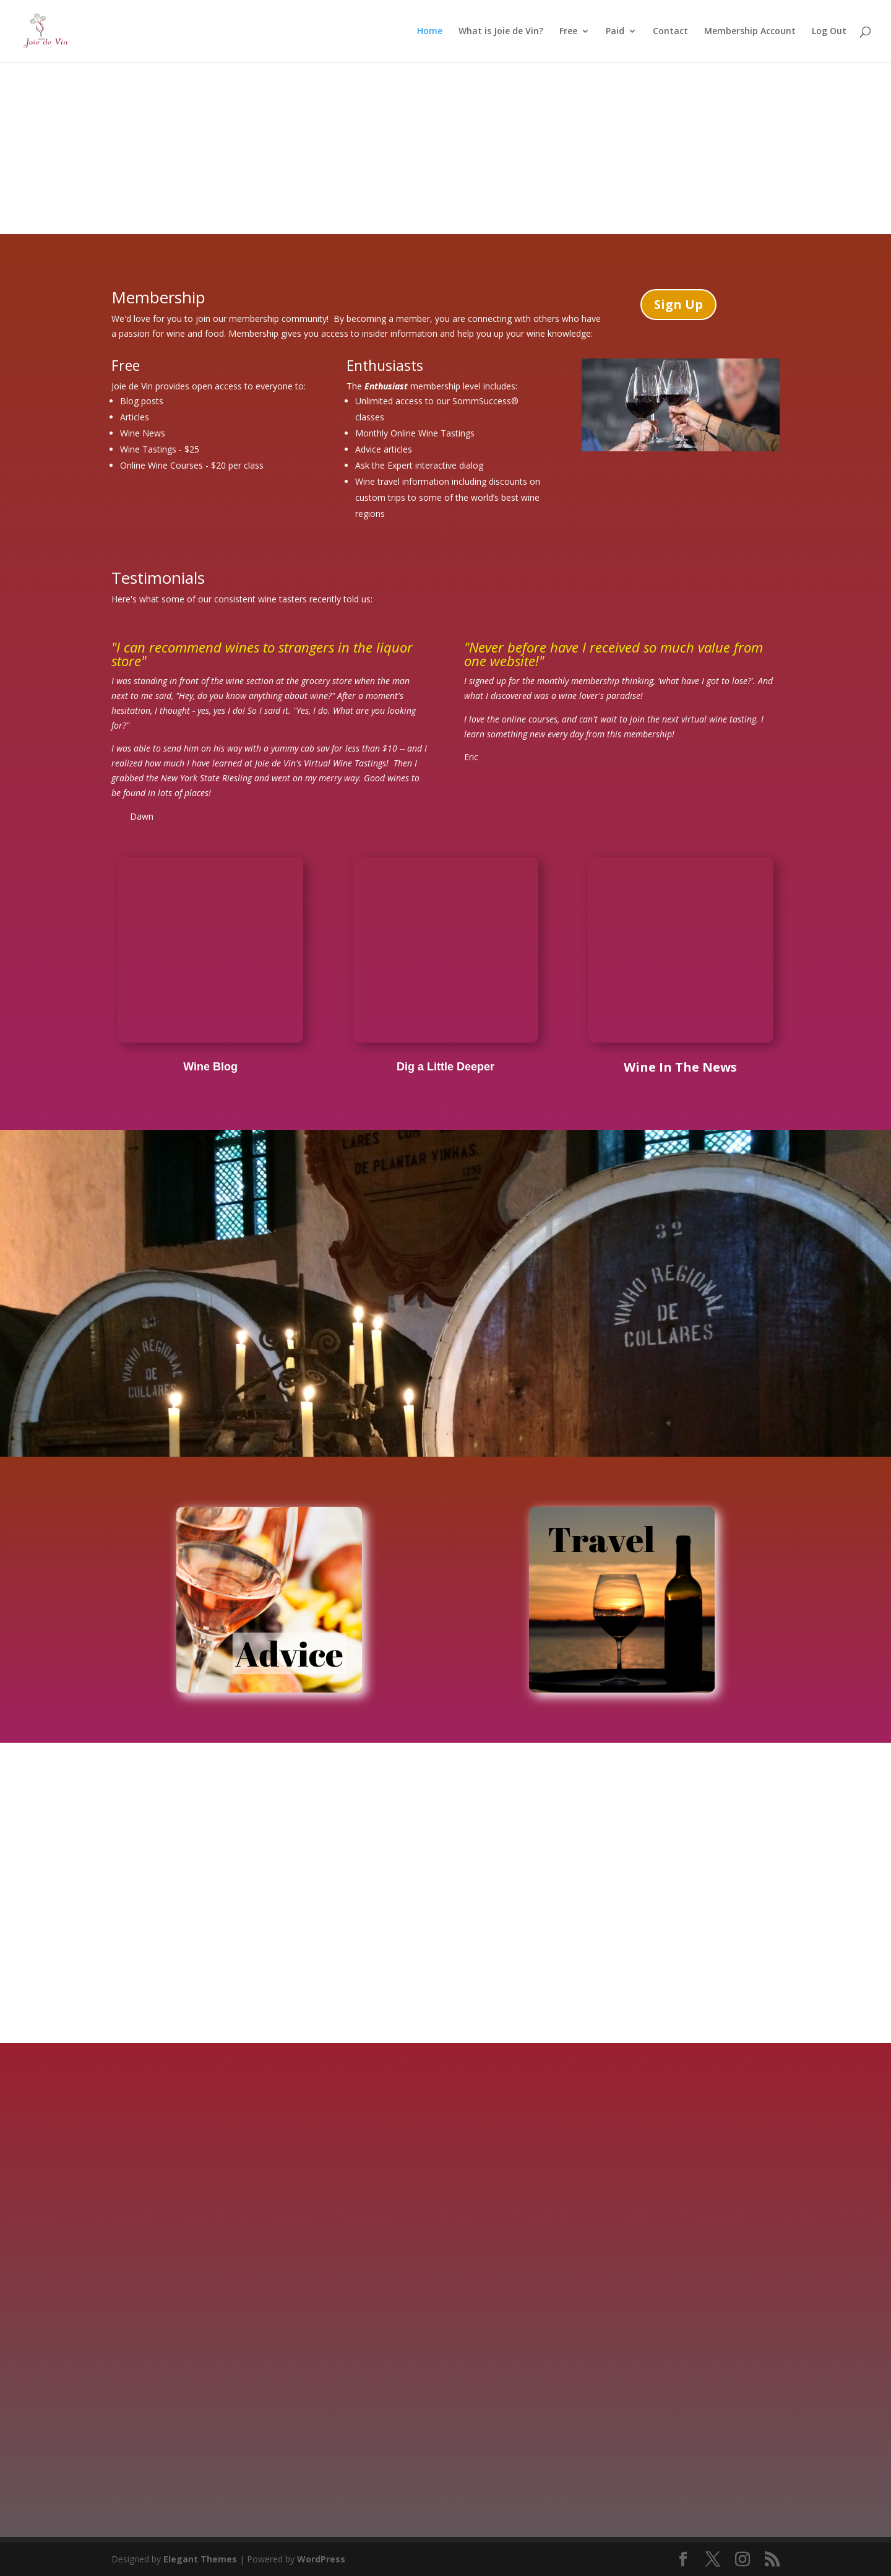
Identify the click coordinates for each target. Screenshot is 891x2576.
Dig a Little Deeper (445, 1066)
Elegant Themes (200, 2559)
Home (429, 32)
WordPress (321, 2559)
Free (568, 32)
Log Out (829, 32)
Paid (615, 32)
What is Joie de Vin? (500, 32)
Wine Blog (210, 1066)
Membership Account (750, 32)
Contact (670, 32)
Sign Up (678, 304)
